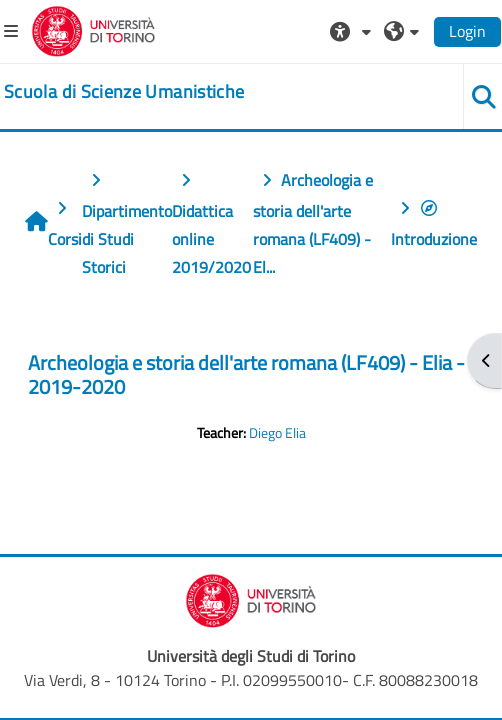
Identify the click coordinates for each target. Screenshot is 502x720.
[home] (124, 92)
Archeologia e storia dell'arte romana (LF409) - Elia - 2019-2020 (246, 374)
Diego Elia (277, 433)
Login (467, 31)
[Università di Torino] (93, 29)
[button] (353, 31)
